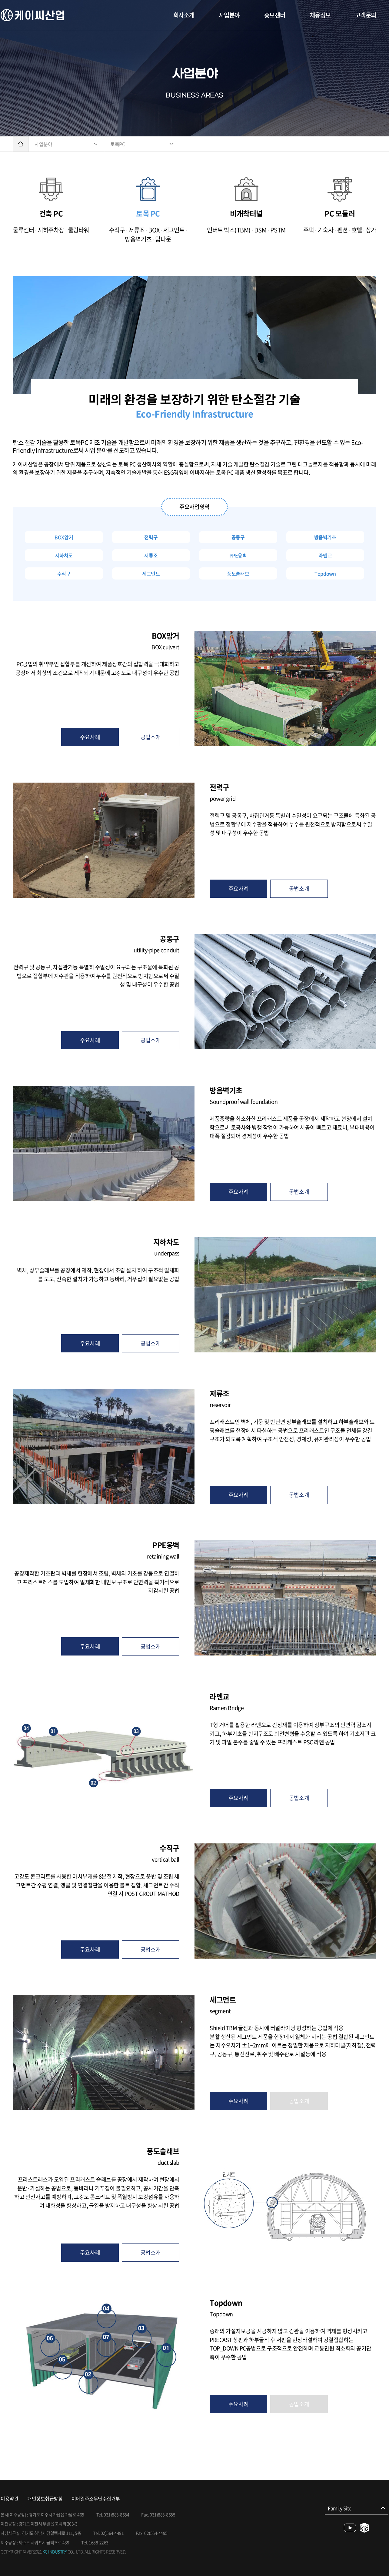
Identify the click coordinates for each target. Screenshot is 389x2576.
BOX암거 (64, 537)
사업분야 (229, 15)
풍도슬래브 (238, 573)
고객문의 (365, 15)
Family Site (339, 2508)
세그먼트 (151, 573)
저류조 (151, 555)
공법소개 (151, 737)
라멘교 (325, 555)
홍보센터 (274, 15)
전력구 (151, 537)
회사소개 (183, 15)
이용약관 (9, 2498)
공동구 (238, 537)
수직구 (64, 573)
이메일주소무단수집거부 (95, 2498)
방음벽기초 (325, 537)
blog (364, 2528)
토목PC (117, 144)
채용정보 (320, 15)
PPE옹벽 (238, 555)
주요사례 (90, 737)
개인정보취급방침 (44, 2498)
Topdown (325, 573)
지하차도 (64, 555)
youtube (350, 2528)
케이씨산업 (32, 15)
